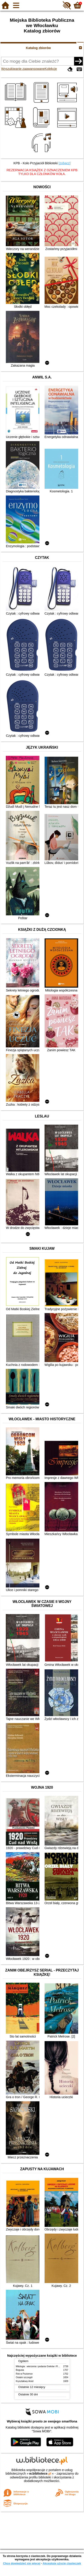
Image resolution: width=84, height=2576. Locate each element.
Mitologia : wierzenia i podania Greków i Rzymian (40, 2366)
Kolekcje (51, 68)
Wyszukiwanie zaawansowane (23, 68)
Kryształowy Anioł (24, 2381)
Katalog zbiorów (38, 48)
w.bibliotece (40, 2473)
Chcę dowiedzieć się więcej (21, 2563)
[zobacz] (64, 163)
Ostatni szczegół (24, 2377)
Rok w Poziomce (24, 2374)
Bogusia (20, 2370)
